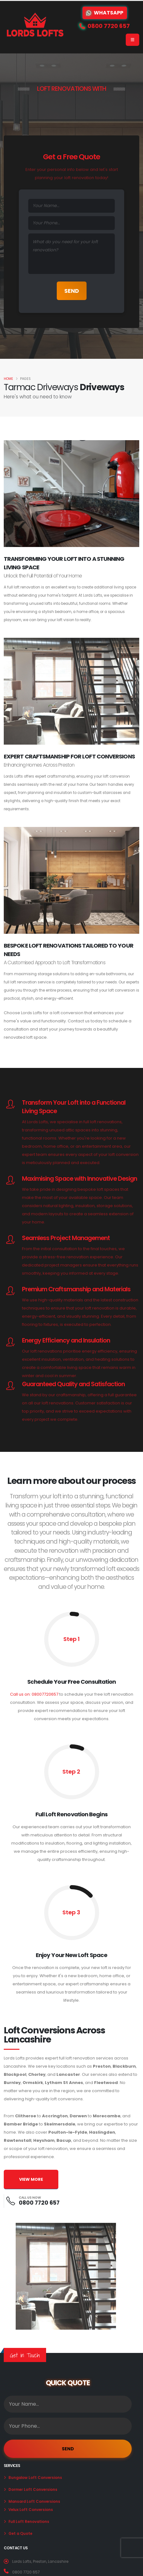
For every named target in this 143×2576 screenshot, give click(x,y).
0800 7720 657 (39, 2203)
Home (8, 378)
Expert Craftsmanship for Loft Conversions (69, 756)
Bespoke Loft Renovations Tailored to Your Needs (68, 950)
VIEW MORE (31, 2179)
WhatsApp (104, 12)
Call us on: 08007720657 (34, 1694)
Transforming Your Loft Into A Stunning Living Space (64, 563)
